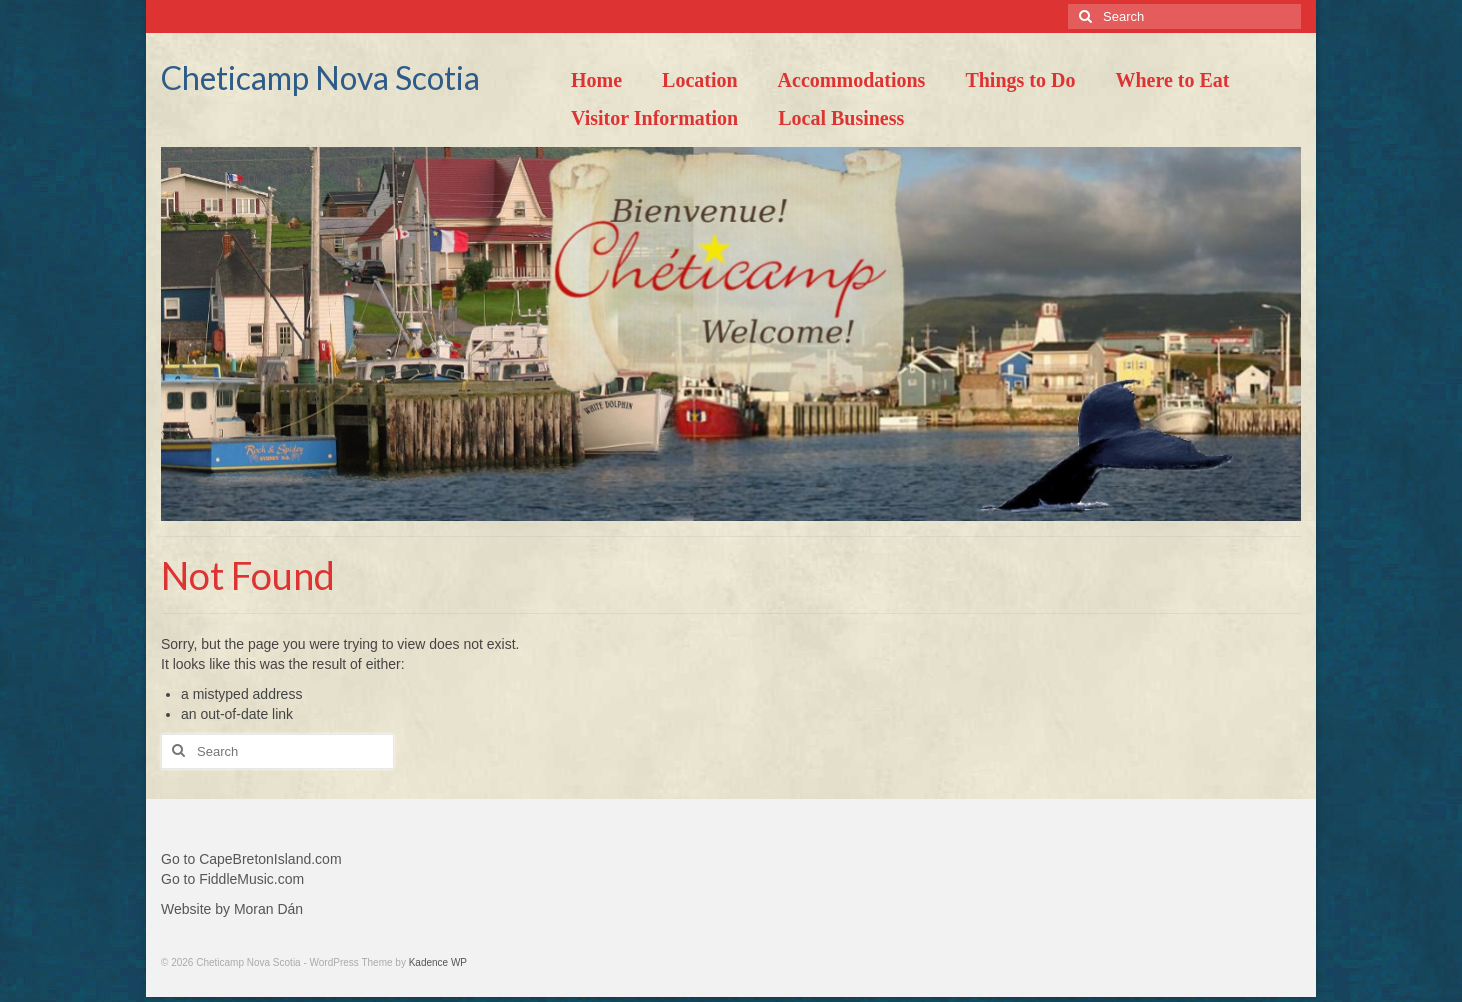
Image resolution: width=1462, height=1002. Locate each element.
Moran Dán (268, 909)
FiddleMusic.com (251, 879)
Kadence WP (438, 962)
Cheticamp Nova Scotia (320, 77)
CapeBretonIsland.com (270, 859)
